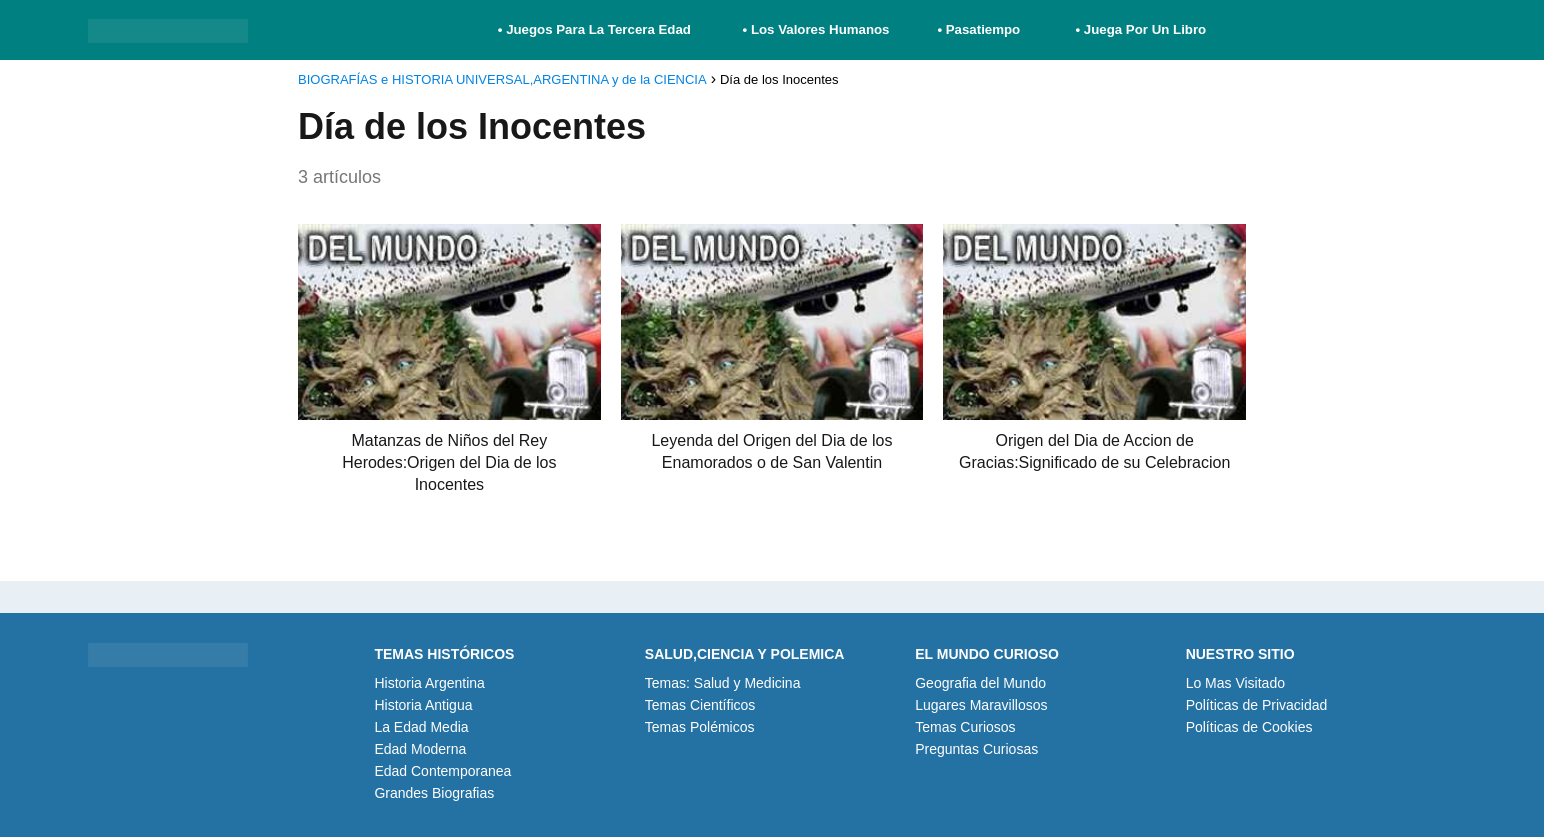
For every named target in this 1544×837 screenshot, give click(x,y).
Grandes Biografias (434, 793)
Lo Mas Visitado (1235, 683)
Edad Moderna (420, 749)
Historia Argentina (429, 683)
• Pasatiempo (978, 29)
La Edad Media (421, 727)
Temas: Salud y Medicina (723, 683)
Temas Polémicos (700, 727)
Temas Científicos (700, 705)
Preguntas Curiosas (976, 749)
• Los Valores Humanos (816, 29)
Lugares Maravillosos (981, 705)
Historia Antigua (423, 705)
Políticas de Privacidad (1257, 705)
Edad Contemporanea (442, 771)
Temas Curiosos (965, 727)
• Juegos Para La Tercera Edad (596, 29)
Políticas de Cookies (1249, 727)
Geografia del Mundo (980, 683)
